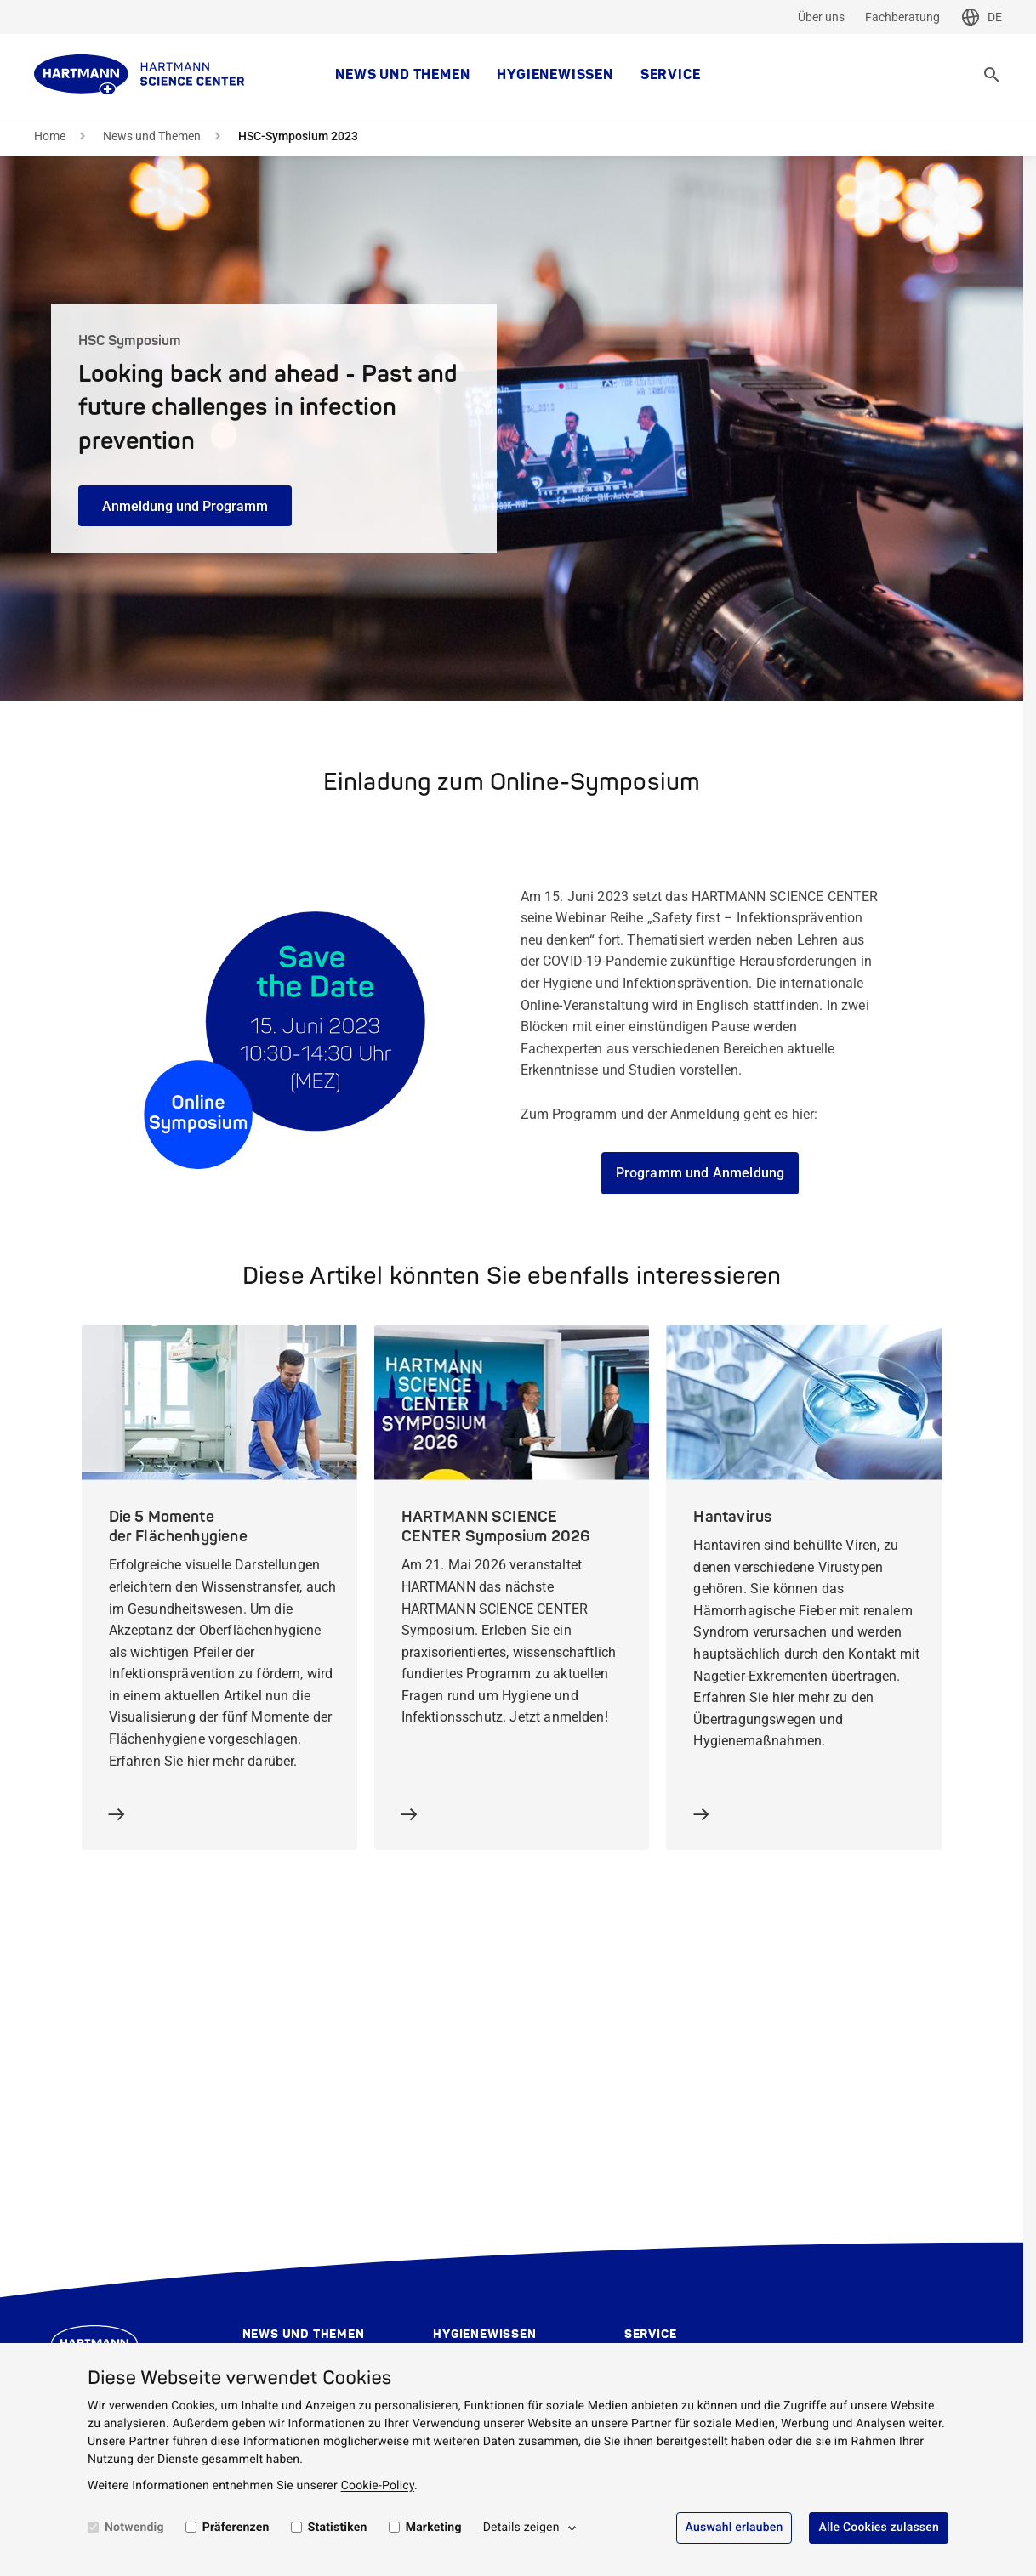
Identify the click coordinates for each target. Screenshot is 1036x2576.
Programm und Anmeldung (700, 1173)
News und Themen (402, 74)
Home (49, 136)
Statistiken (337, 2527)
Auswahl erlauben (734, 2527)
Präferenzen (236, 2527)
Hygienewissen (554, 74)
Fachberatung (902, 17)
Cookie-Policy (377, 2486)
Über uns (821, 17)
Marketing (434, 2527)
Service (670, 74)
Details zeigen (521, 2527)
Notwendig (134, 2527)
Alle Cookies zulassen (878, 2527)
